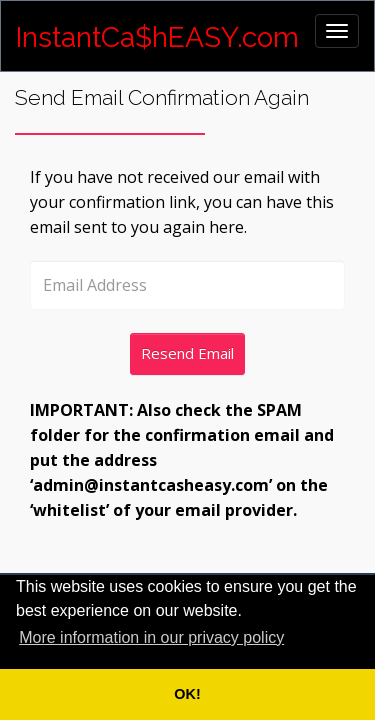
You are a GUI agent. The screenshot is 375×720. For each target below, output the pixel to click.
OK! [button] (187, 694)
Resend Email (187, 353)
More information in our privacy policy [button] (151, 637)
